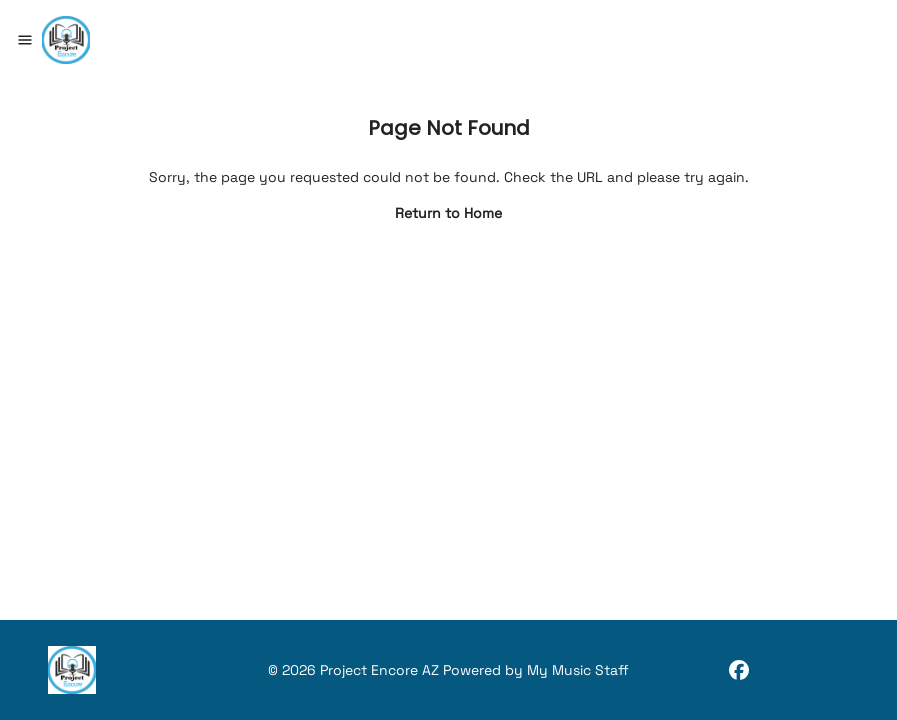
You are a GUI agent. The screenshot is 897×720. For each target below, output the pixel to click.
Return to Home (448, 213)
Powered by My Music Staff (536, 670)
